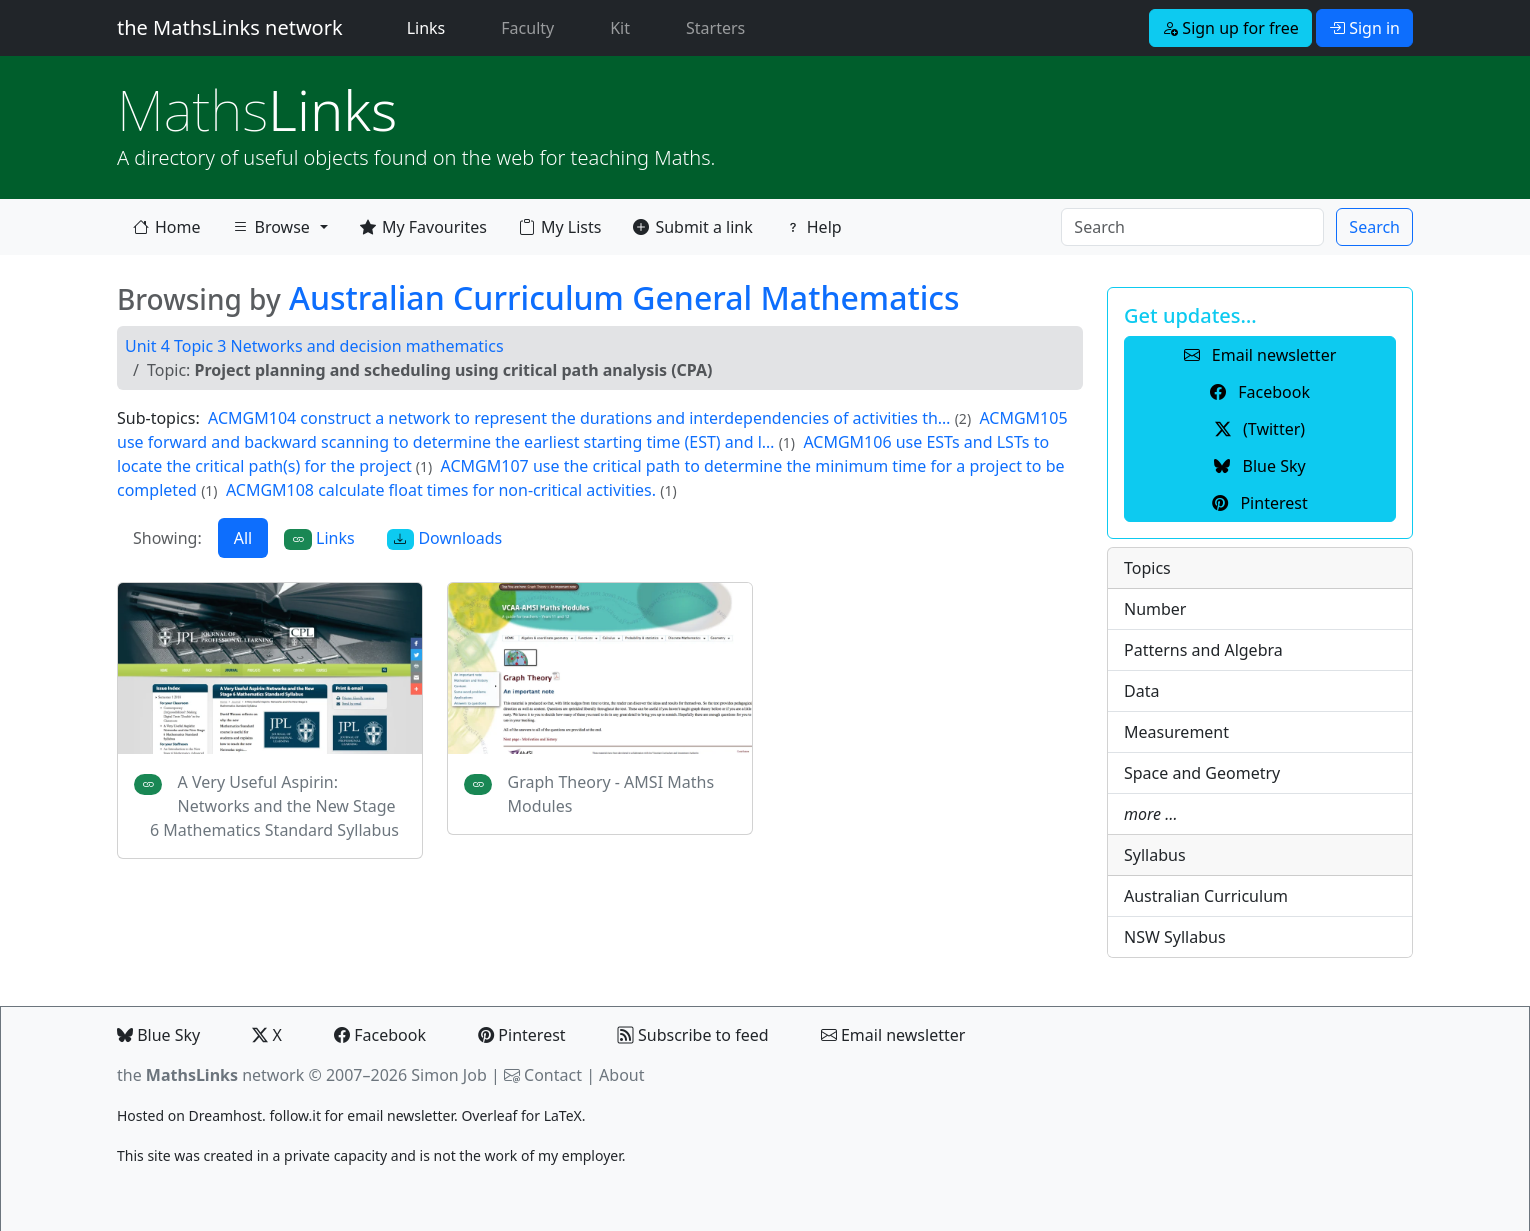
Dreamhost (225, 1115)
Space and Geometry (1202, 773)
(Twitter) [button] (1260, 429)
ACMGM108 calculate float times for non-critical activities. (443, 490)
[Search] (1192, 227)
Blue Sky (158, 1035)
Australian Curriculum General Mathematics (624, 297)
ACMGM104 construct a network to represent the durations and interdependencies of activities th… (579, 418)
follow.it (295, 1115)
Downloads (445, 538)
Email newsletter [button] (1260, 355)
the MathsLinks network (230, 27)
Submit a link (692, 227)
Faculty (527, 28)
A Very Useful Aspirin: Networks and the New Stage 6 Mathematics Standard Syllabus (274, 806)
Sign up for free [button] (1230, 28)
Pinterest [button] (1259, 503)
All (243, 538)
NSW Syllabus (1175, 937)
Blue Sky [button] (1259, 466)
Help (813, 227)
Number (1155, 609)
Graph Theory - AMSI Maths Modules (611, 794)
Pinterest (521, 1035)
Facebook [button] (1260, 392)
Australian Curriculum (1206, 896)
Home (167, 227)
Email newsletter (893, 1035)
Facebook (380, 1035)
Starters (715, 28)
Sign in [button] (1364, 28)
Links (430, 27)
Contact (553, 1075)
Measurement (1176, 732)
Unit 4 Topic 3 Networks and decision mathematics (314, 346)
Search (1374, 227)
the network (210, 1075)
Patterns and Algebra (1203, 650)
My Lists (560, 227)
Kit (620, 28)
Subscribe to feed (693, 1035)
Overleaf (489, 1115)
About (621, 1075)
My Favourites (423, 227)
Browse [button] (271, 231)
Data (1141, 691)
